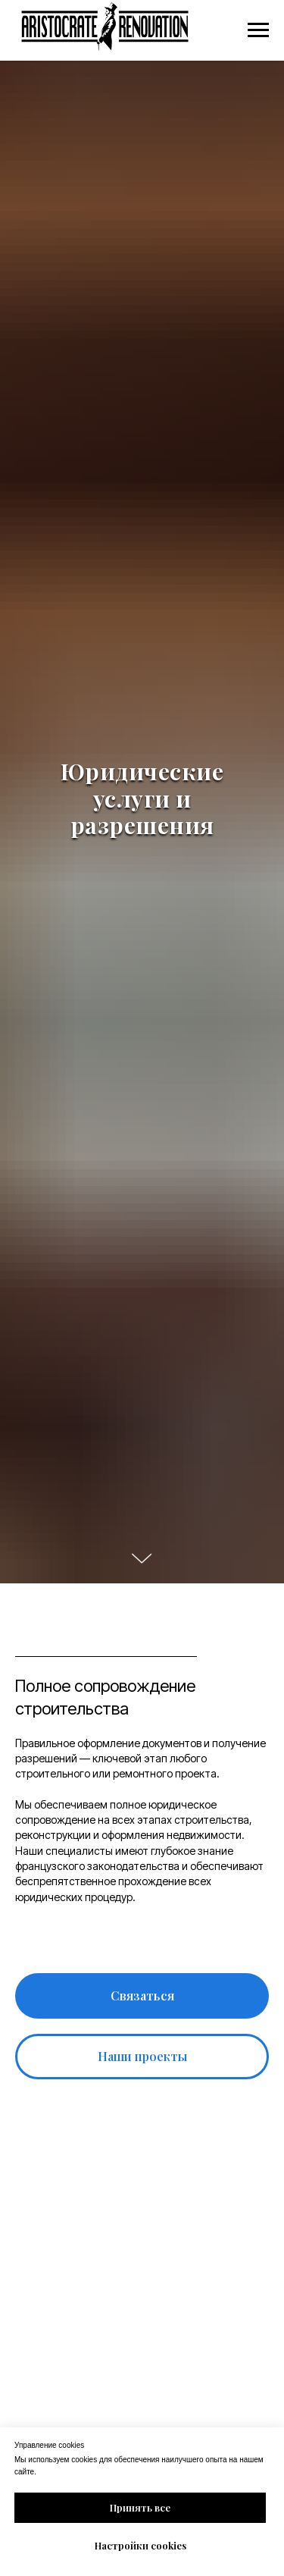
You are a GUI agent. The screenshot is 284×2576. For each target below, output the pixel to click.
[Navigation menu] (258, 30)
